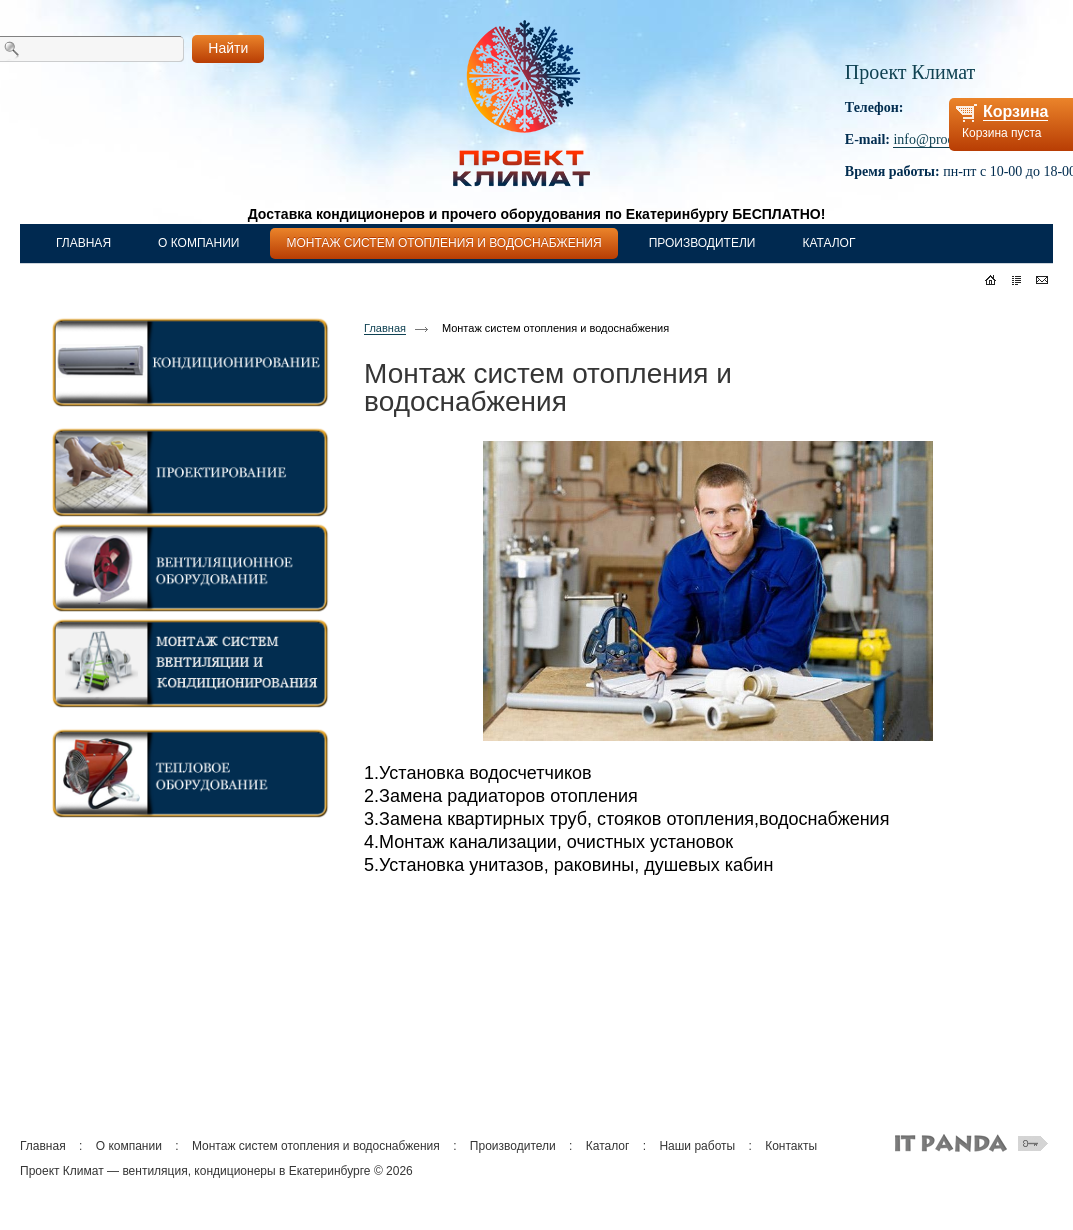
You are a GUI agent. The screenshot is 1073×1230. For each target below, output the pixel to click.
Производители (513, 1146)
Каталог (608, 1146)
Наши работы (697, 1146)
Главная (385, 328)
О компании (129, 1146)
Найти (228, 48)
